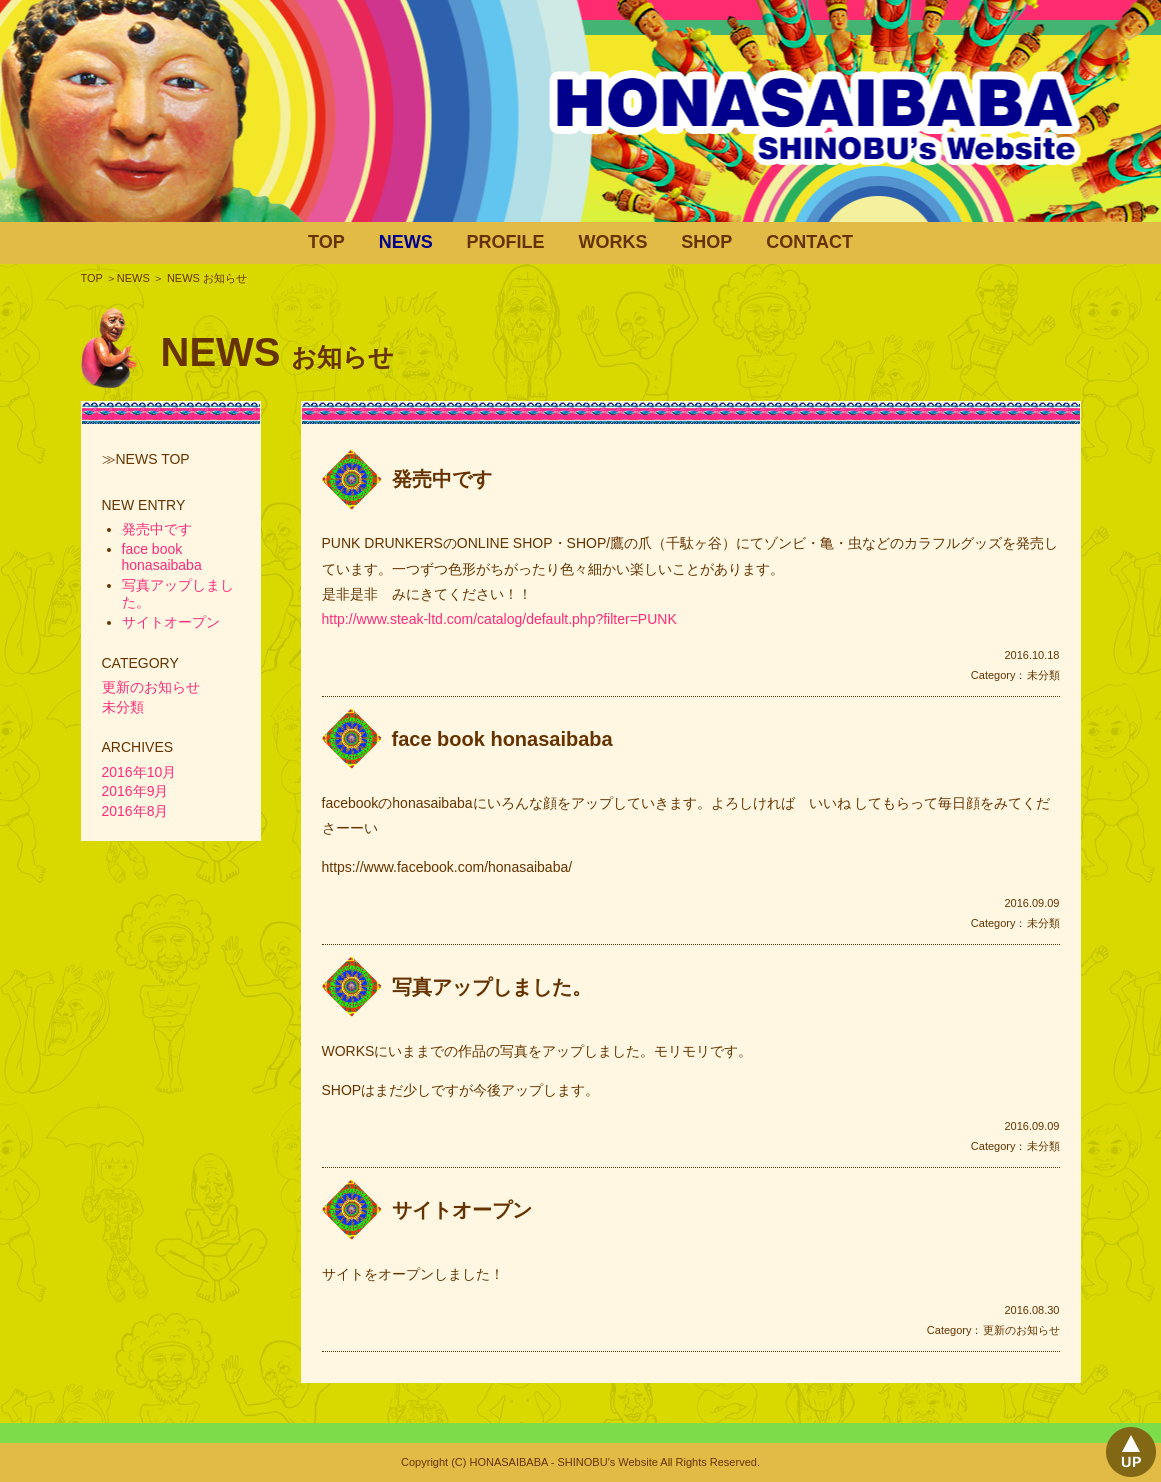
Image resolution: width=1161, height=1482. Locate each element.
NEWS (406, 242)
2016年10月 (139, 772)
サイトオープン (462, 1210)
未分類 (1043, 675)
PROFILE (506, 242)
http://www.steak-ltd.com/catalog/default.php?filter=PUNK (499, 619)
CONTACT (809, 242)
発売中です (442, 479)
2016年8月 (135, 811)
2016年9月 (135, 791)
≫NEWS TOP (146, 459)
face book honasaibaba (502, 739)
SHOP (706, 242)
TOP (326, 242)
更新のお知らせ (1021, 1330)
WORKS (612, 242)
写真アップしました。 (492, 987)
